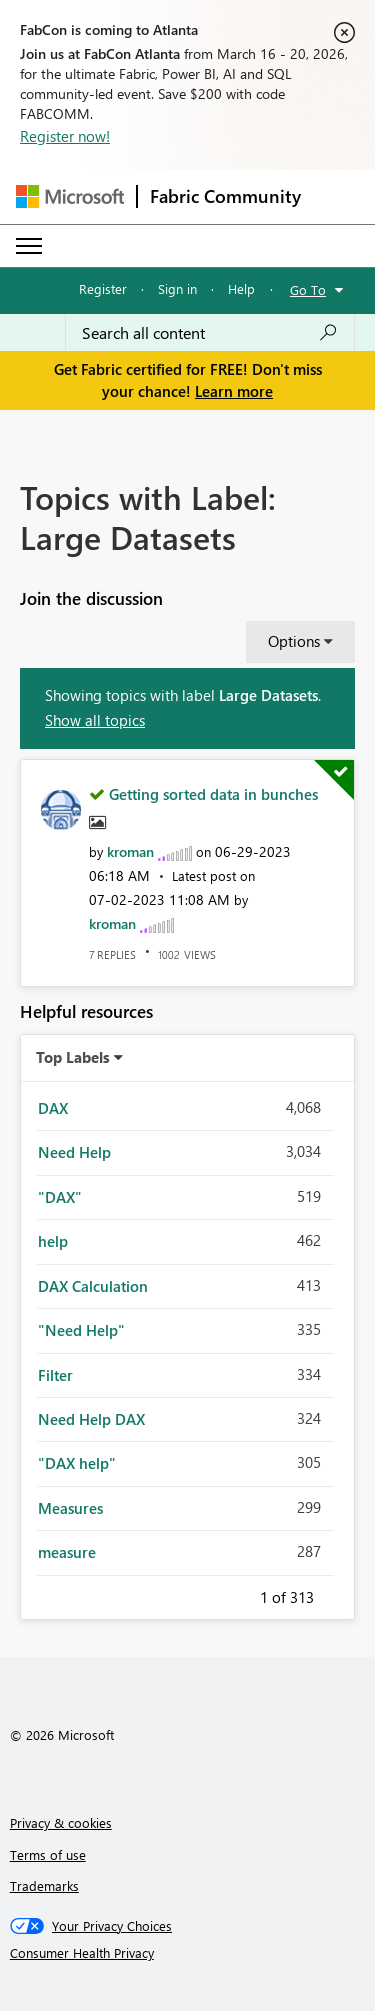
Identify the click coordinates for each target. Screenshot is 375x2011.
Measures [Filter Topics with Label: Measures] (70, 1508)
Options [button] (294, 641)
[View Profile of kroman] (130, 851)
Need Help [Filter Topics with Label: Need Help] (74, 1152)
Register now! (65, 136)
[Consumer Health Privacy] (188, 1953)
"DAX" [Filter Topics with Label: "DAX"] (60, 1197)
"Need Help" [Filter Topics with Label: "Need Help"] (81, 1330)
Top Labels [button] (73, 1057)
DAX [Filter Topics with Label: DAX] (53, 1108)
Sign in (177, 288)
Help (241, 288)
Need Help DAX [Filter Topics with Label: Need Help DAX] (91, 1419)
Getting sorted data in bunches (213, 794)
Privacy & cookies (61, 1822)
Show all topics (95, 720)
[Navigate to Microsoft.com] (70, 196)
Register (103, 288)
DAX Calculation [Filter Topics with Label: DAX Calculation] (93, 1286)
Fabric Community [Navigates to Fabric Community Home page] (225, 196)
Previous (236, 1594)
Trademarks (44, 1885)
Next (338, 1594)
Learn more (234, 391)
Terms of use (48, 1854)
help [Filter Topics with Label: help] (53, 1241)
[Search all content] (210, 333)
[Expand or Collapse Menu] (29, 246)
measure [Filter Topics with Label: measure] (67, 1552)
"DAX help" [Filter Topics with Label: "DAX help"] (77, 1463)
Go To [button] (308, 289)
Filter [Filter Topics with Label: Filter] (55, 1375)
